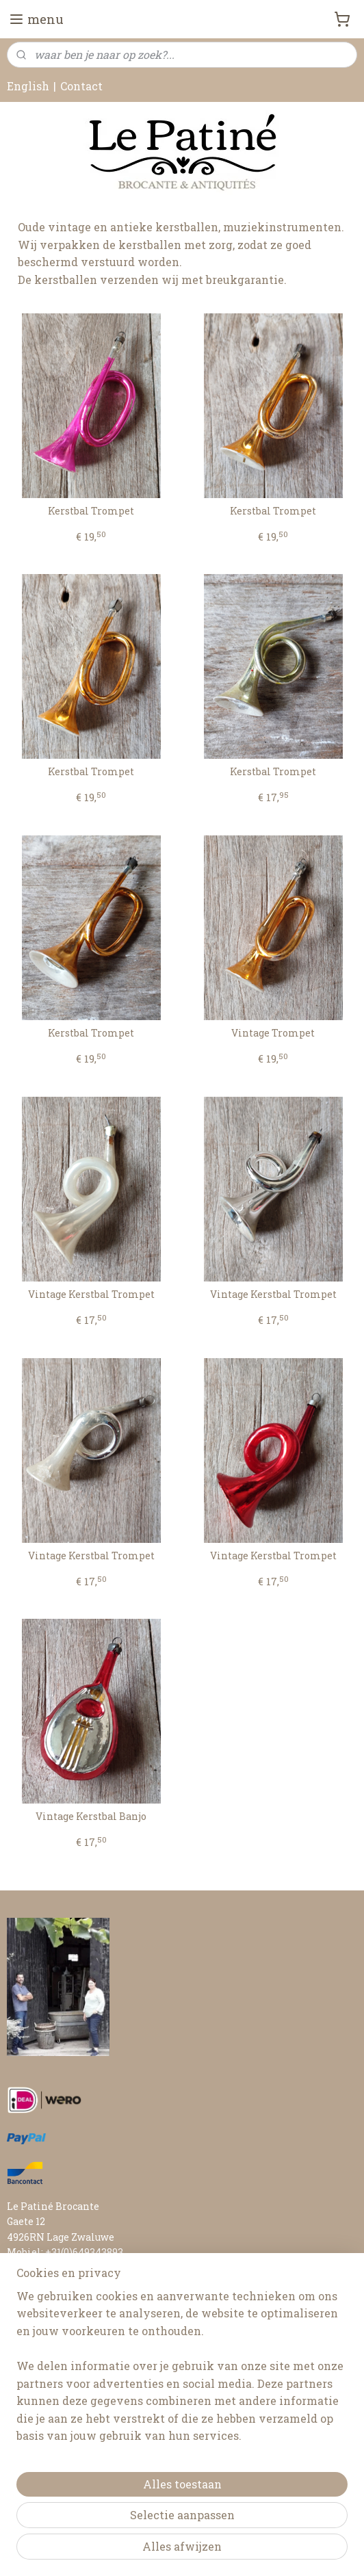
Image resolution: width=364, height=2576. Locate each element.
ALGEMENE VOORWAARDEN (75, 2390)
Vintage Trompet (273, 1033)
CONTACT (30, 2313)
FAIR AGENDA (40, 2328)
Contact (81, 86)
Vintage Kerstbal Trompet (91, 1295)
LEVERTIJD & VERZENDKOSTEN (84, 2359)
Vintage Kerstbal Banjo (91, 1817)
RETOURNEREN (45, 2374)
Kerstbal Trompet (91, 511)
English (28, 86)
